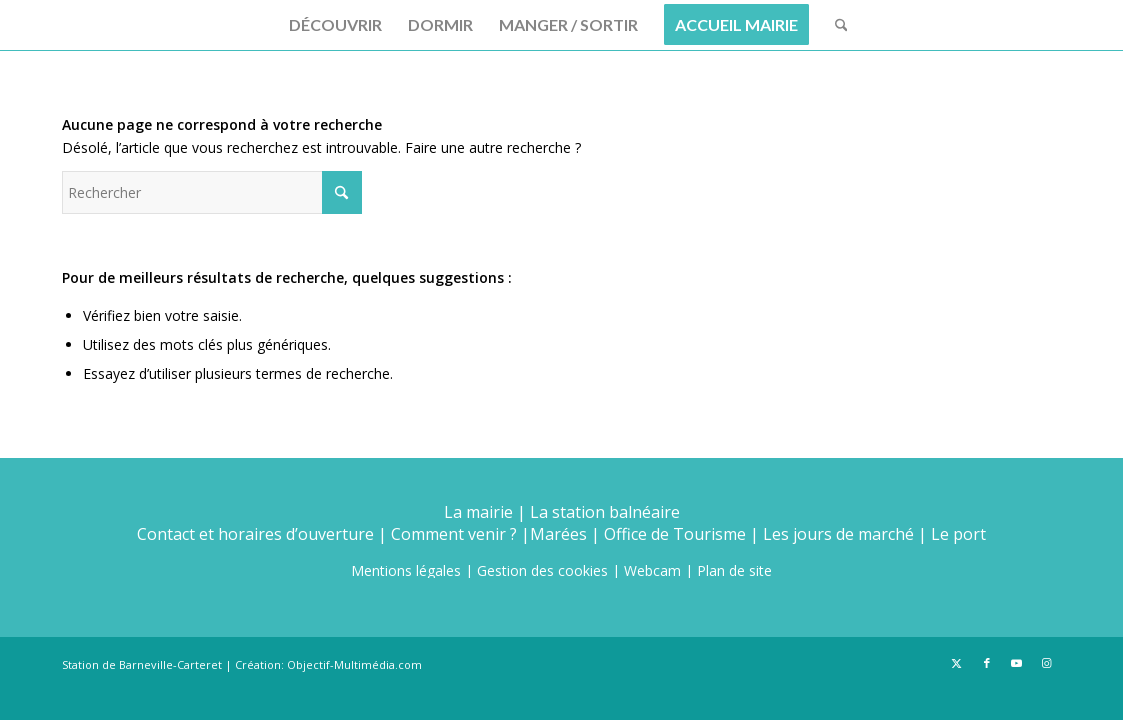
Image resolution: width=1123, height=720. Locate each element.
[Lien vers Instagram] (1047, 663)
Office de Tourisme (675, 534)
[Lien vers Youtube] (1017, 663)
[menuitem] (335, 25)
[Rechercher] (835, 25)
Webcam (652, 570)
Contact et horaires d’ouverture (255, 534)
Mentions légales (406, 570)
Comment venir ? (454, 534)
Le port (958, 534)
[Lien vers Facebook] (987, 663)
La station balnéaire (605, 512)
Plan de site (734, 570)
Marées (558, 534)
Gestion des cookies (542, 570)
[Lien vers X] (957, 663)
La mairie (478, 512)
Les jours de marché (838, 534)
